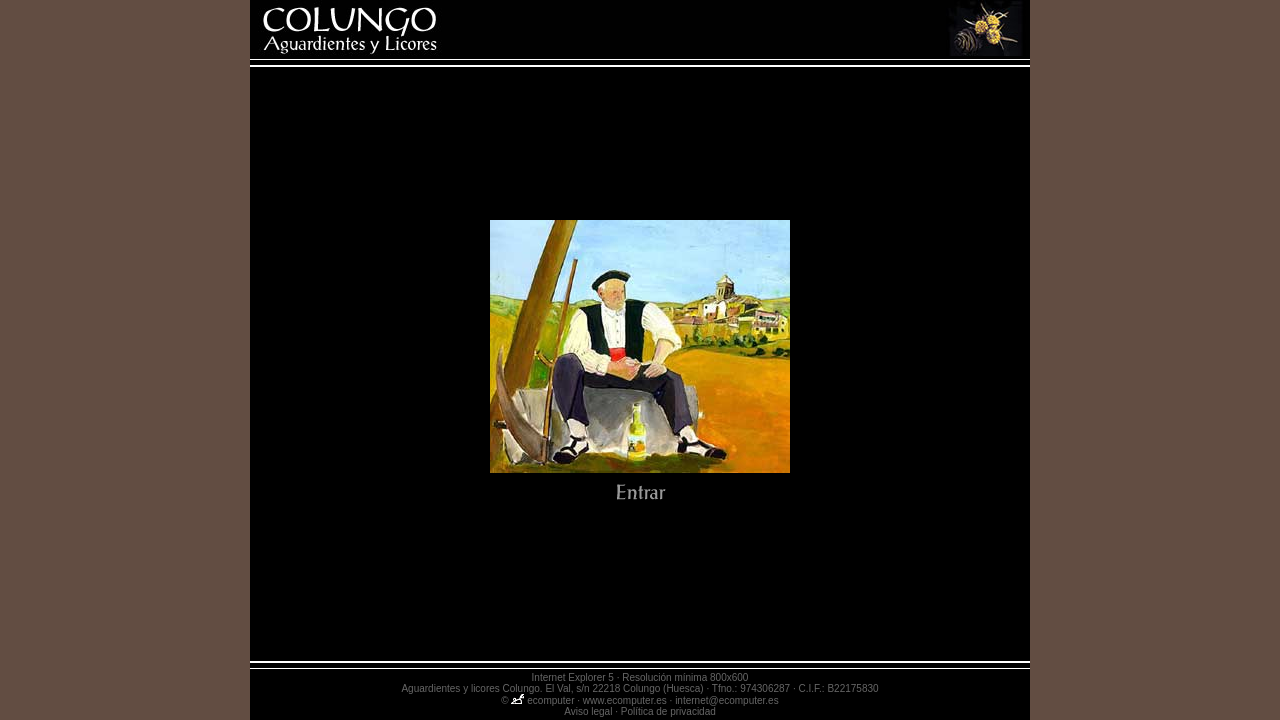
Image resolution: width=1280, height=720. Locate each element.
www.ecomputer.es (625, 700)
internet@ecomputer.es (727, 700)
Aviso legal (588, 711)
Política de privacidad (668, 711)
